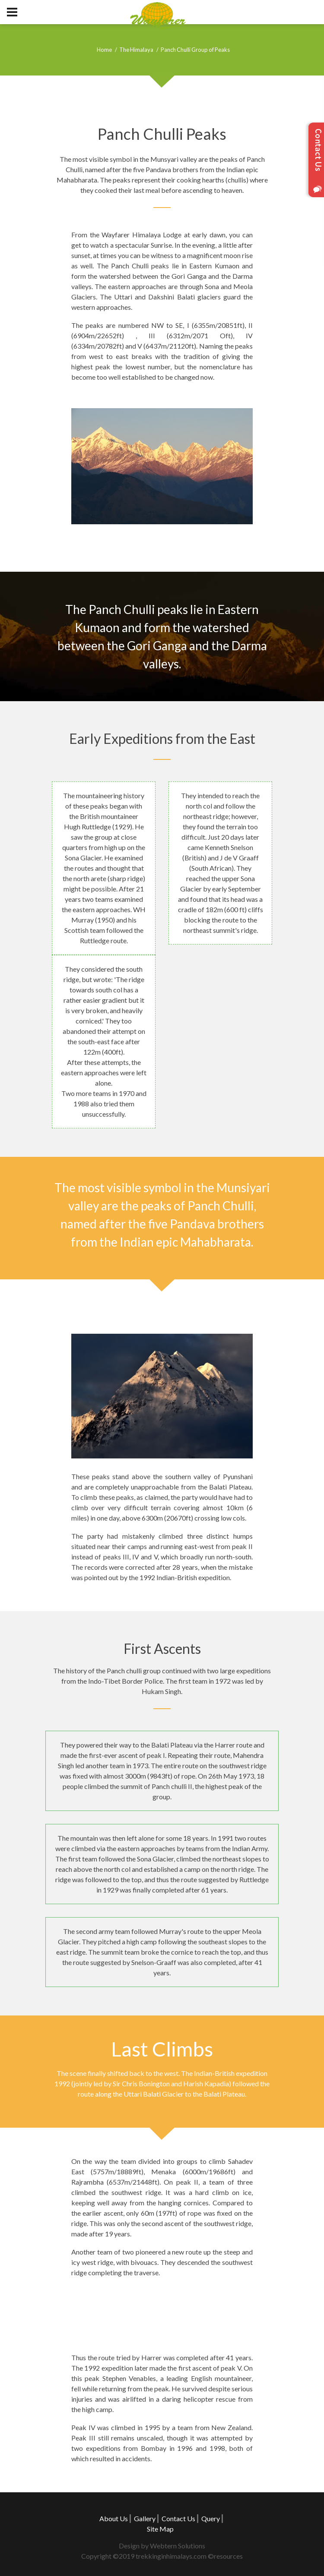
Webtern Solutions (177, 2545)
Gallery (145, 2518)
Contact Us (178, 2518)
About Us (113, 2518)
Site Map (160, 2529)
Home (104, 49)
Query (210, 2518)
